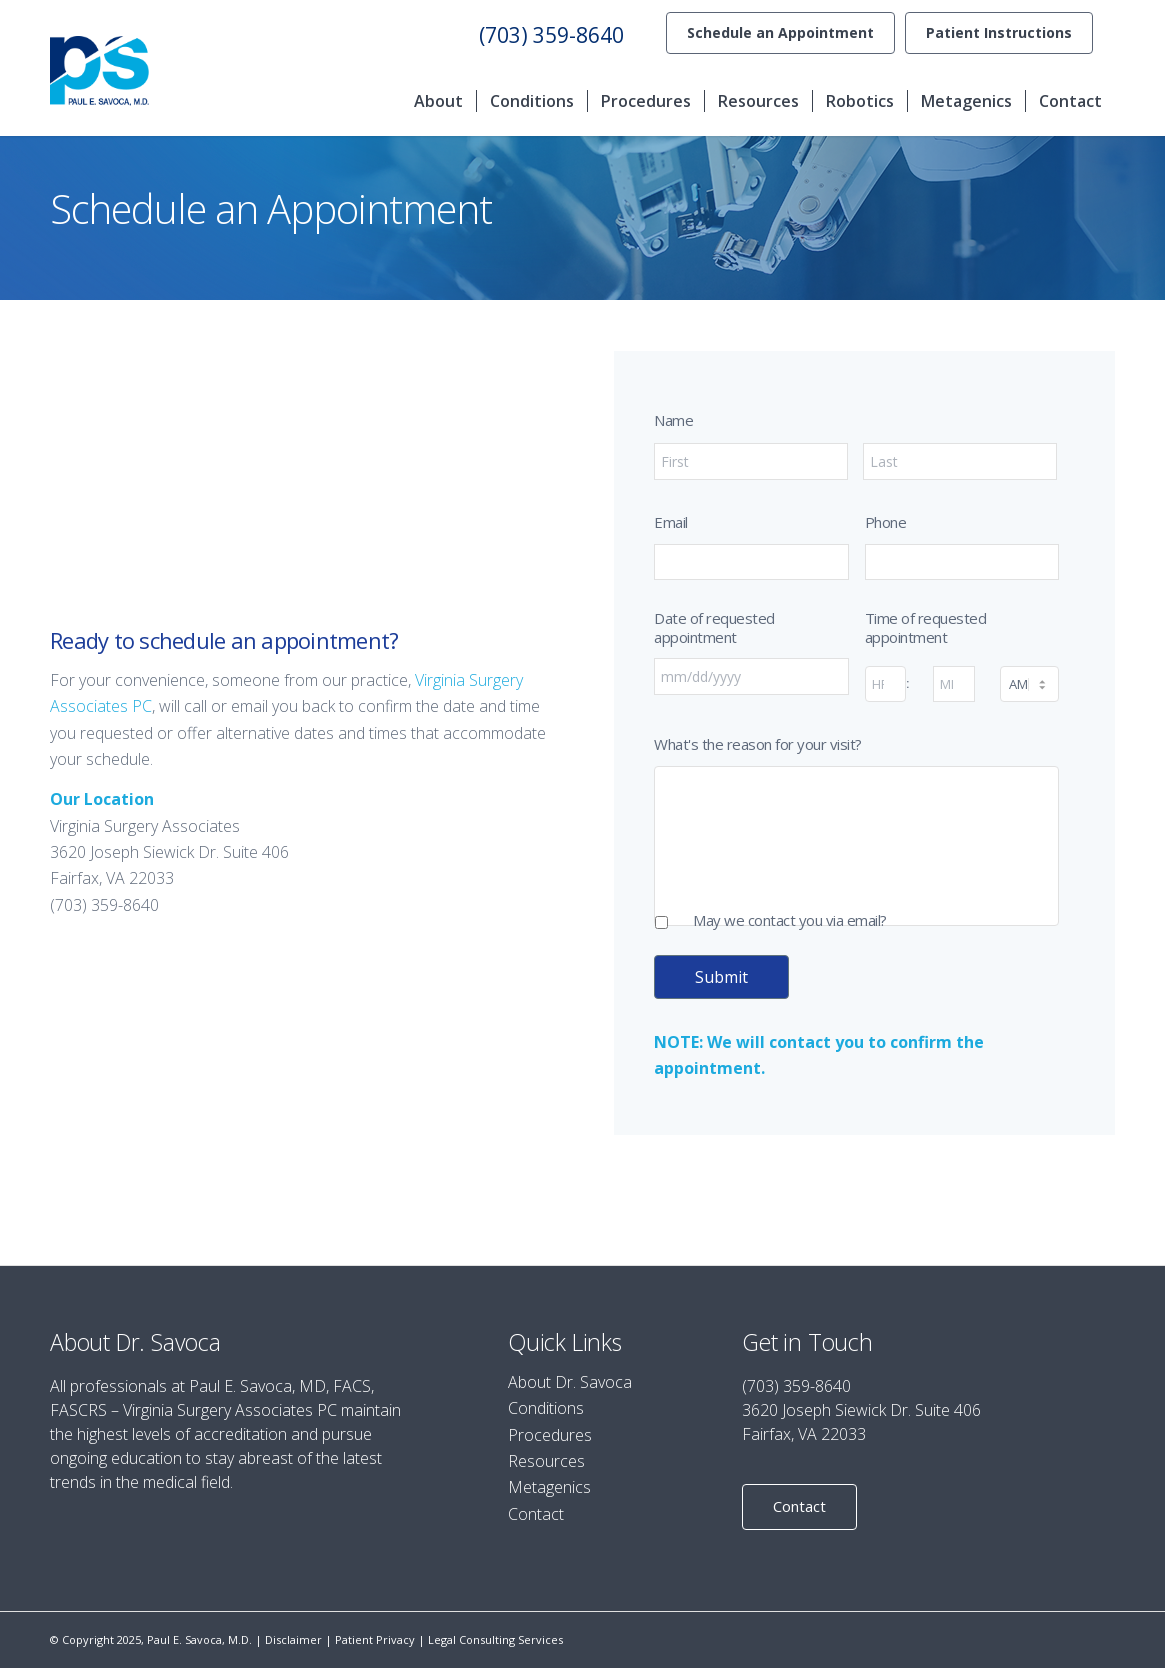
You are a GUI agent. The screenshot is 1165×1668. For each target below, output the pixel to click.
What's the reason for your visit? (758, 744)
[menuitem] (780, 33)
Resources (546, 1461)
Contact (536, 1514)
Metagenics (549, 1487)
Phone (886, 522)
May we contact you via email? (790, 920)
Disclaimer (293, 1639)
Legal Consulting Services (495, 1639)
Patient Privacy (375, 1639)
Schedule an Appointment (780, 32)
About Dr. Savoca (570, 1382)
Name (673, 420)
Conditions (546, 1408)
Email (671, 522)
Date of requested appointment (714, 628)
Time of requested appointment (926, 628)
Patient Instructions (999, 32)
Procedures (550, 1435)
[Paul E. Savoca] (99, 71)
